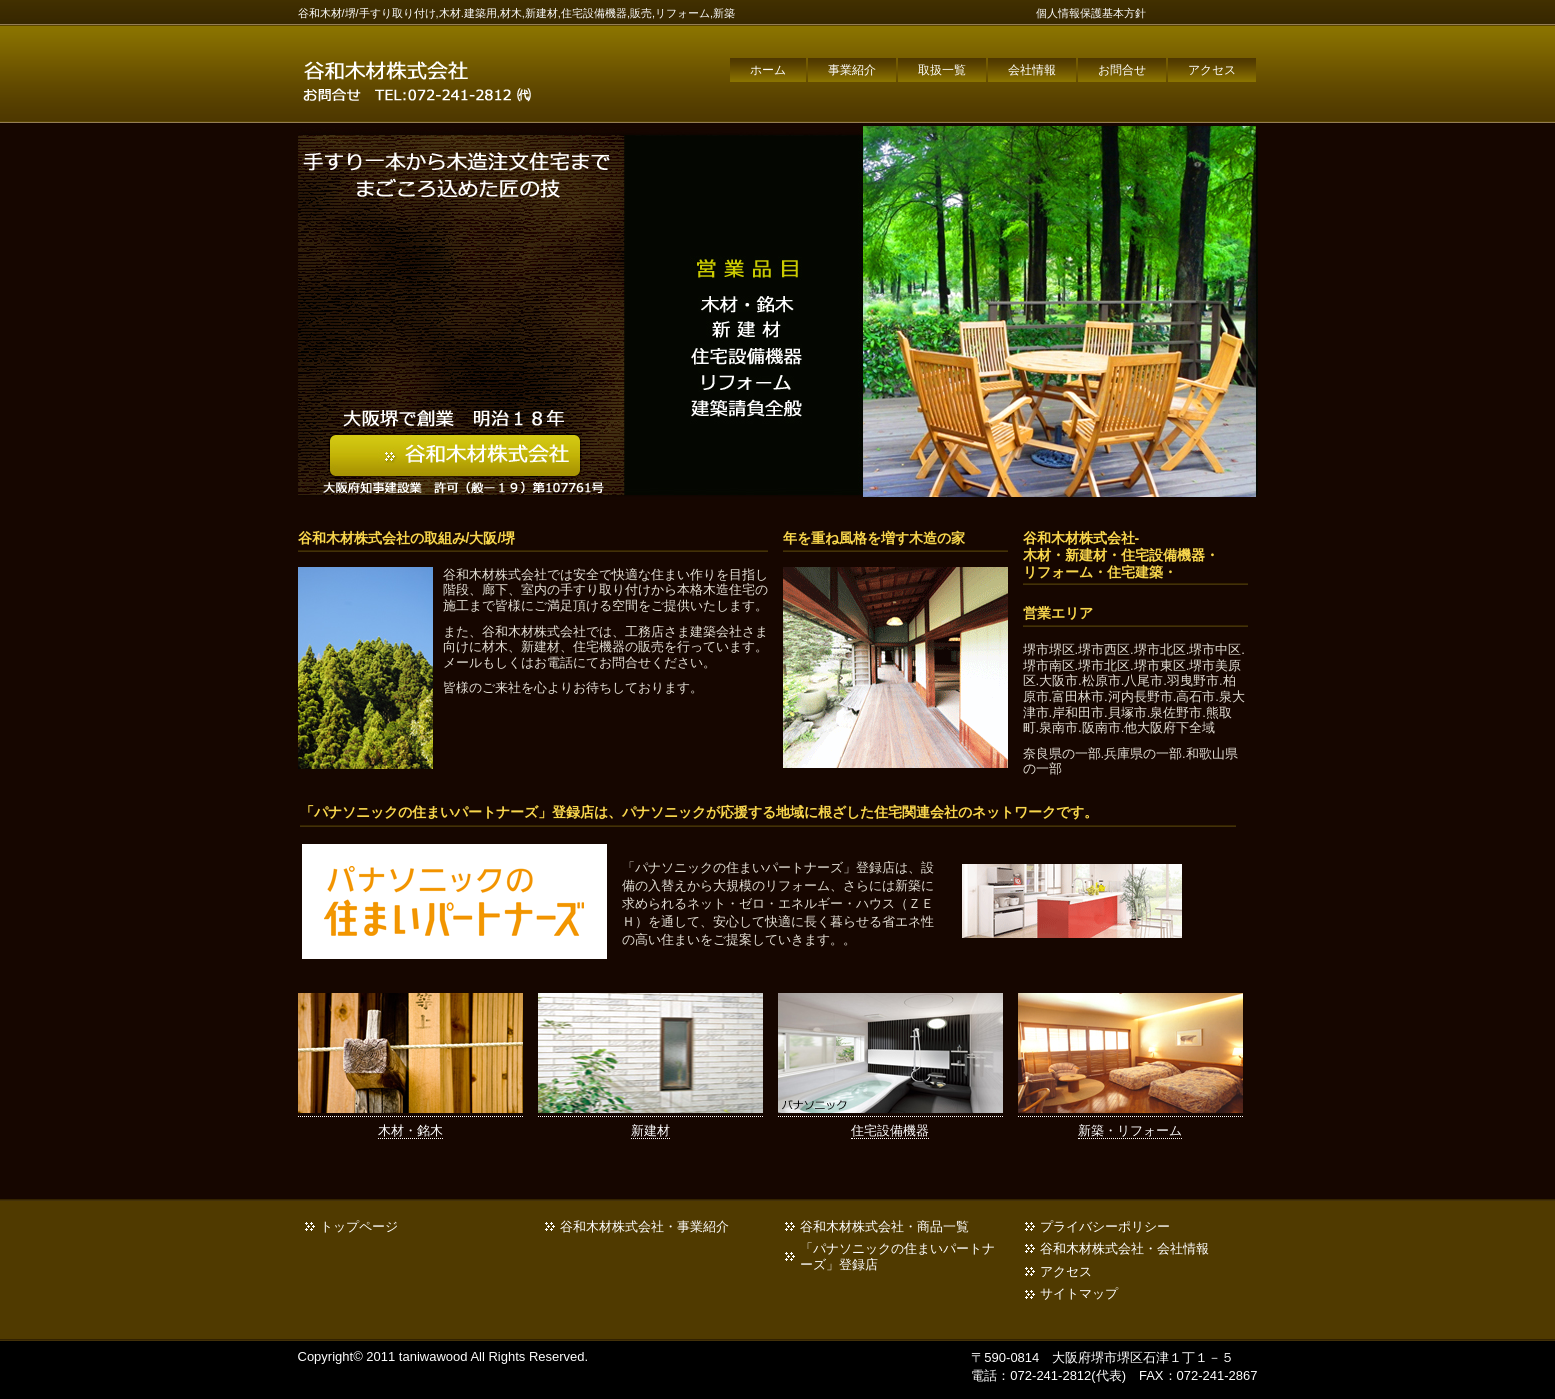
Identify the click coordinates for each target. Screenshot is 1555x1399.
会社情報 (1032, 70)
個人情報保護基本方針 (1091, 13)
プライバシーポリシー (1105, 1226)
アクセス (1212, 70)
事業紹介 (852, 70)
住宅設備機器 (890, 1130)
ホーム (768, 70)
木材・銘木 (410, 1130)
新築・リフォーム (1130, 1130)
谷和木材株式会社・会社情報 (1124, 1248)
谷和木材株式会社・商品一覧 (884, 1226)
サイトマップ (1079, 1293)
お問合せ (1122, 70)
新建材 (650, 1130)
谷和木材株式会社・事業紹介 (644, 1226)
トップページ (359, 1226)
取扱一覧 (942, 70)
